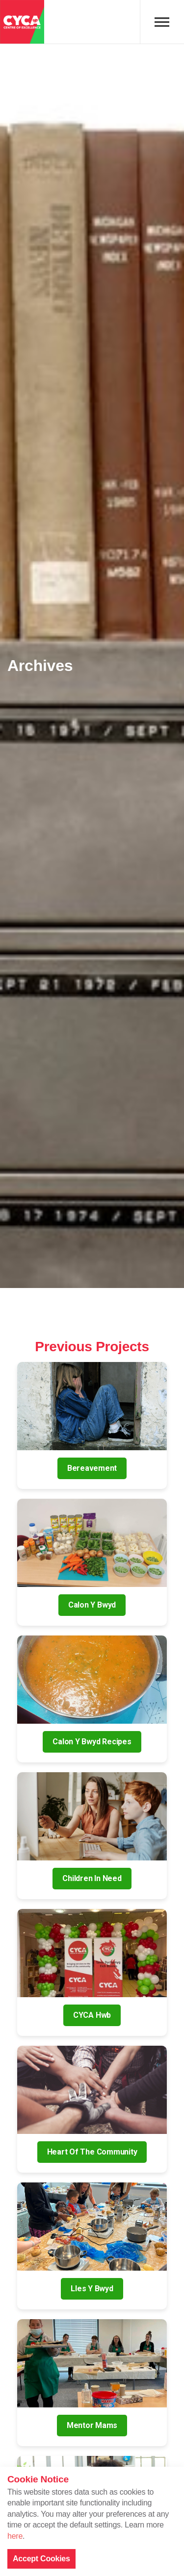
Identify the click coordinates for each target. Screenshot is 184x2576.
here (15, 2536)
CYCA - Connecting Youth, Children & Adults (22, 22)
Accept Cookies (41, 2558)
